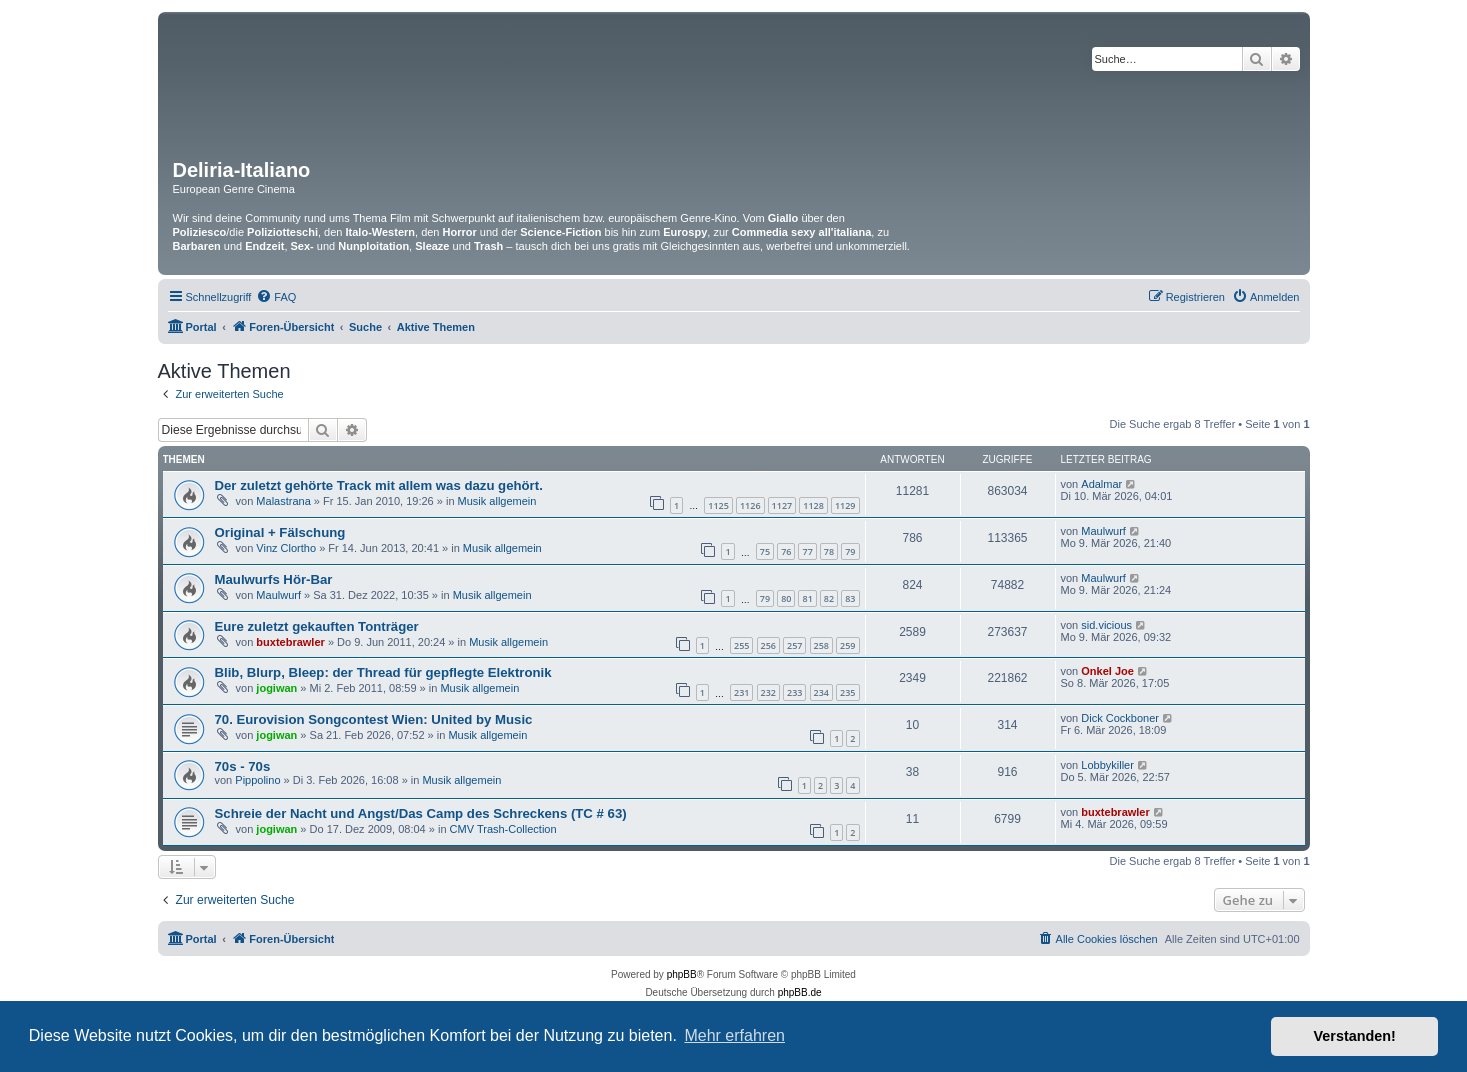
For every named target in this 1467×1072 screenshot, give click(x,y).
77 (807, 551)
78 (829, 551)
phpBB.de (800, 992)
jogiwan (276, 688)
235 (847, 692)
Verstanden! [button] (1355, 1036)
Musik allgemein (497, 501)
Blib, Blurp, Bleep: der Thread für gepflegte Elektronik (383, 672)
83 (850, 598)
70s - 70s (243, 766)
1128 (813, 505)
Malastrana (283, 501)
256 (768, 645)
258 (821, 645)
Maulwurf (1103, 531)
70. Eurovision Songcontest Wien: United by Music (374, 719)
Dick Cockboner (1120, 718)
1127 (782, 505)
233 (794, 692)
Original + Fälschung (280, 532)
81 (807, 598)
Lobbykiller (1107, 765)
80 (786, 598)
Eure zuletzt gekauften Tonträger (317, 626)
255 (741, 645)
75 (765, 551)
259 (847, 645)
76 (786, 551)
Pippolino (257, 780)
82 (829, 598)
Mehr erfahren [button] (734, 1035)
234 (821, 692)
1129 (845, 505)
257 (794, 645)
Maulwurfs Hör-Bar (274, 579)
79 (850, 551)
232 (768, 692)
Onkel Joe (1107, 671)
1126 (750, 505)
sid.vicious (1106, 625)
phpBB (682, 974)
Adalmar (1101, 484)
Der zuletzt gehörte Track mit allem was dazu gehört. (379, 485)
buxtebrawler (290, 642)
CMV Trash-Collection (503, 829)
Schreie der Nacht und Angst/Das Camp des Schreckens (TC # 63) (421, 813)
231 (741, 692)
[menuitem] (276, 297)
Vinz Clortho (286, 548)
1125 (718, 505)
